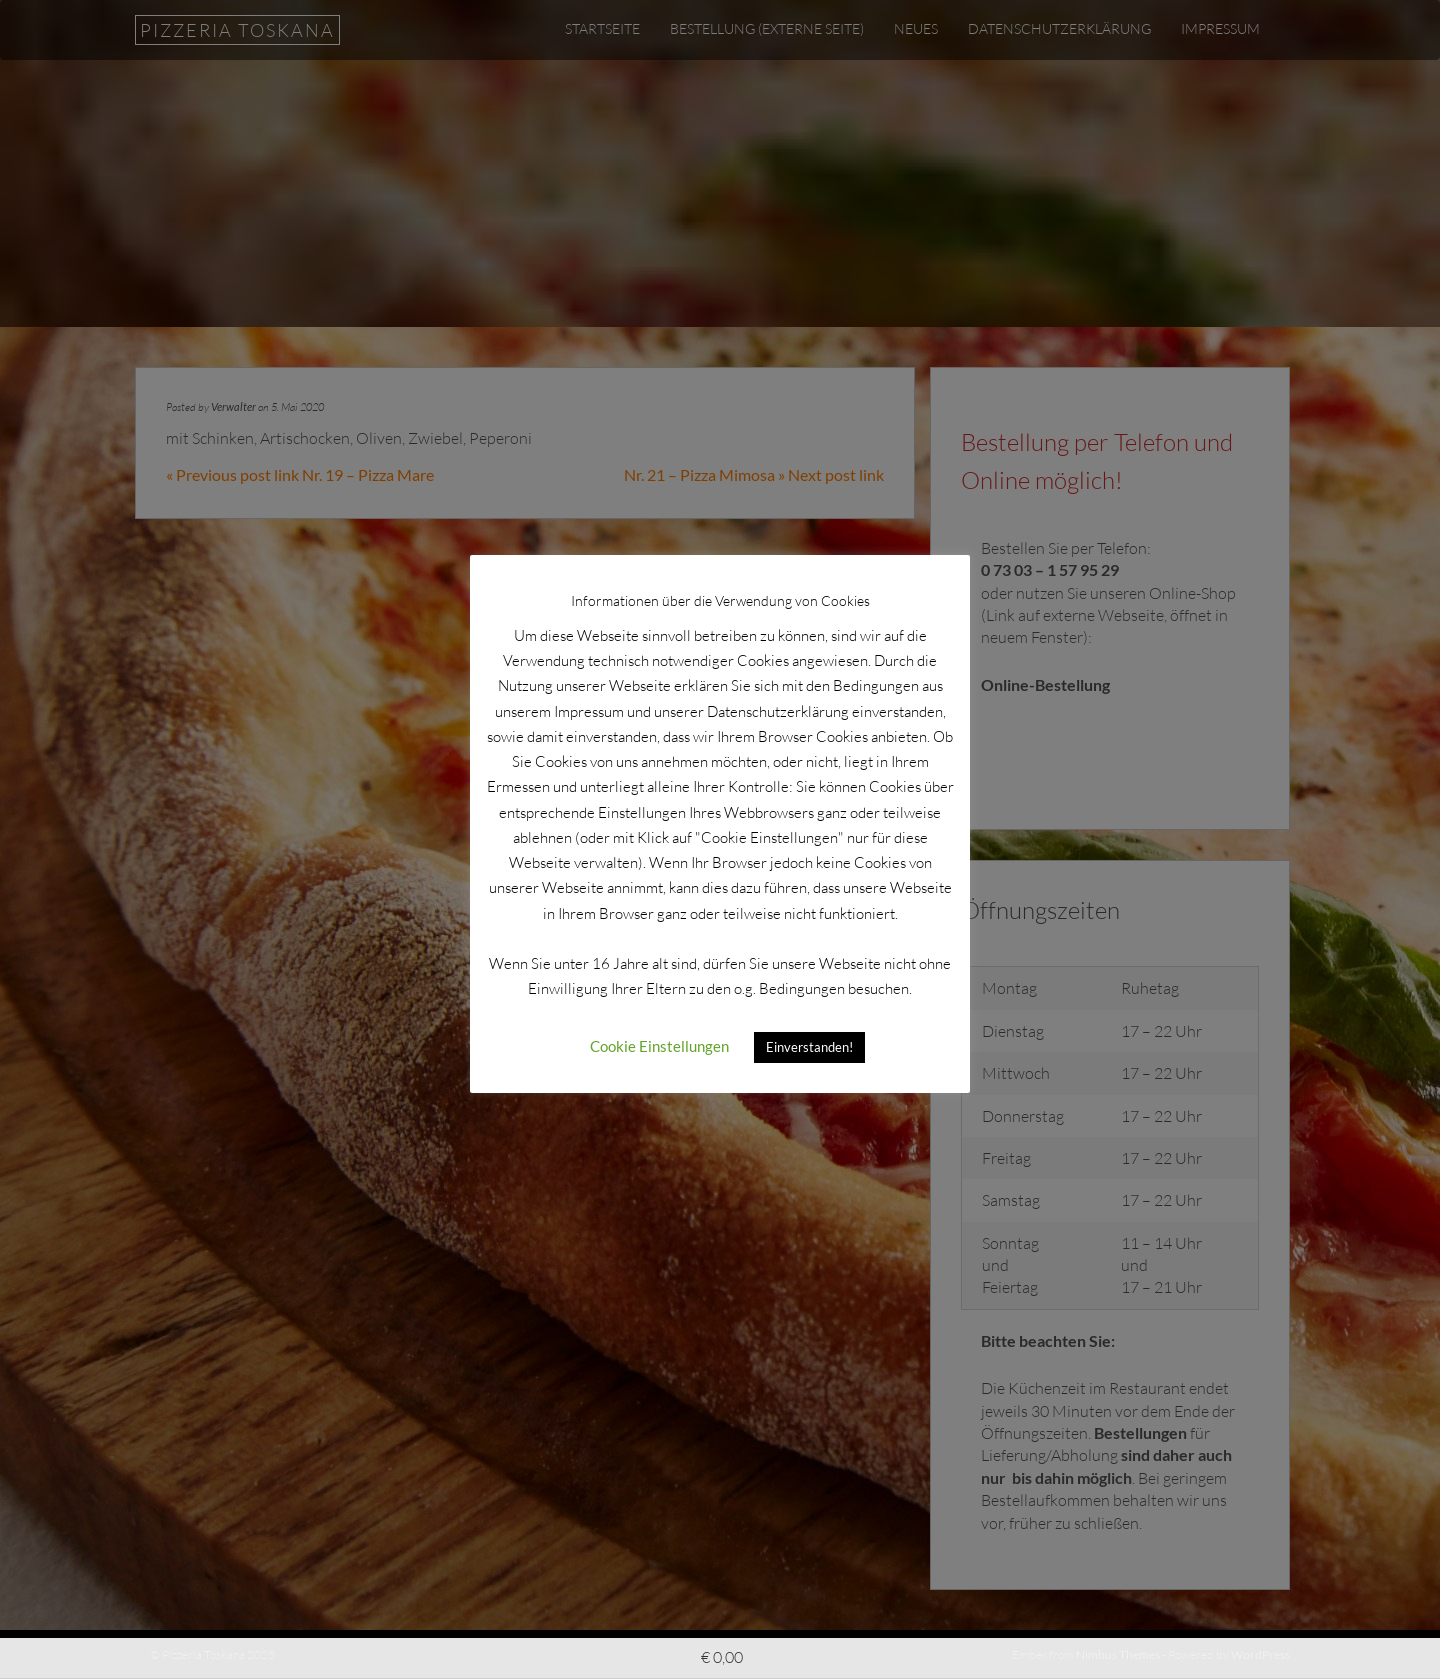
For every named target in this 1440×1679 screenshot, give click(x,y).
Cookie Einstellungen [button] (659, 1046)
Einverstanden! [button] (809, 1047)
